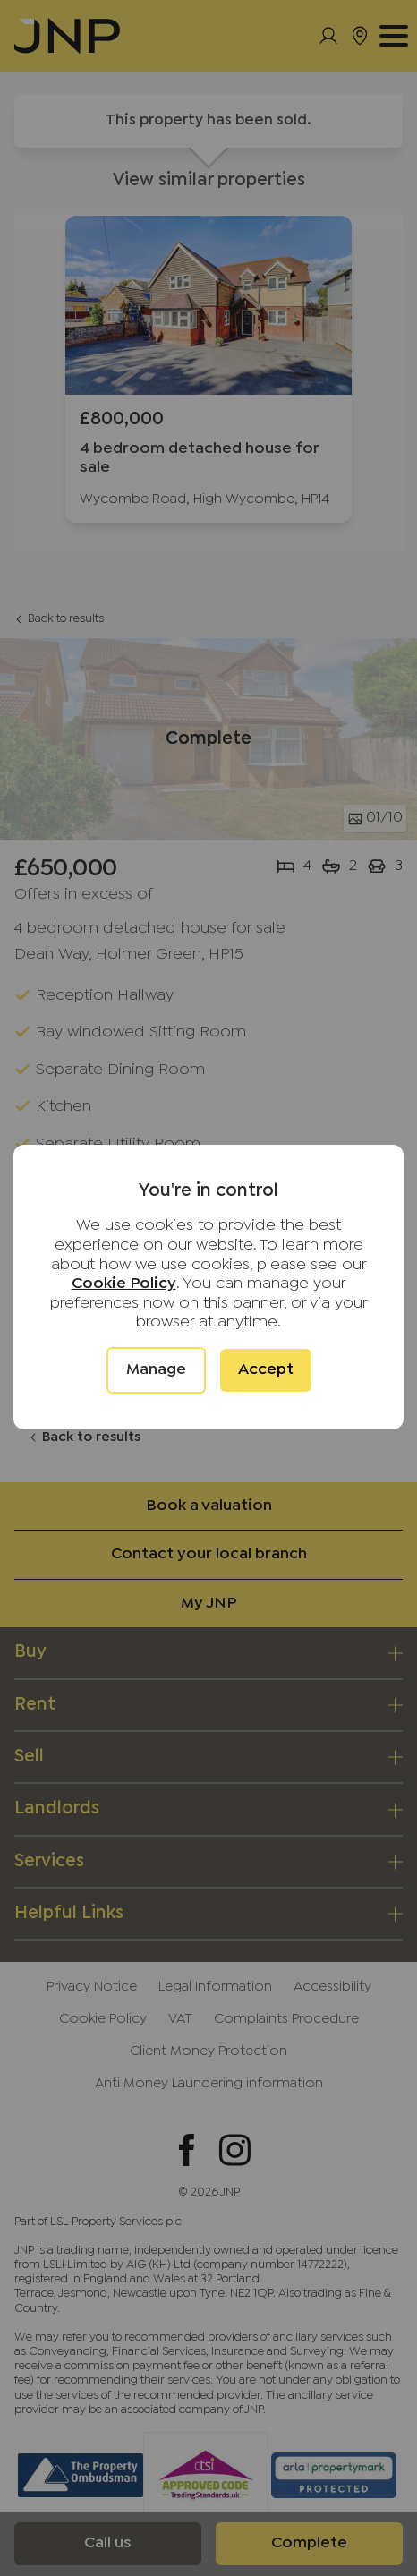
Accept (266, 1370)
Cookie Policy (124, 1284)
